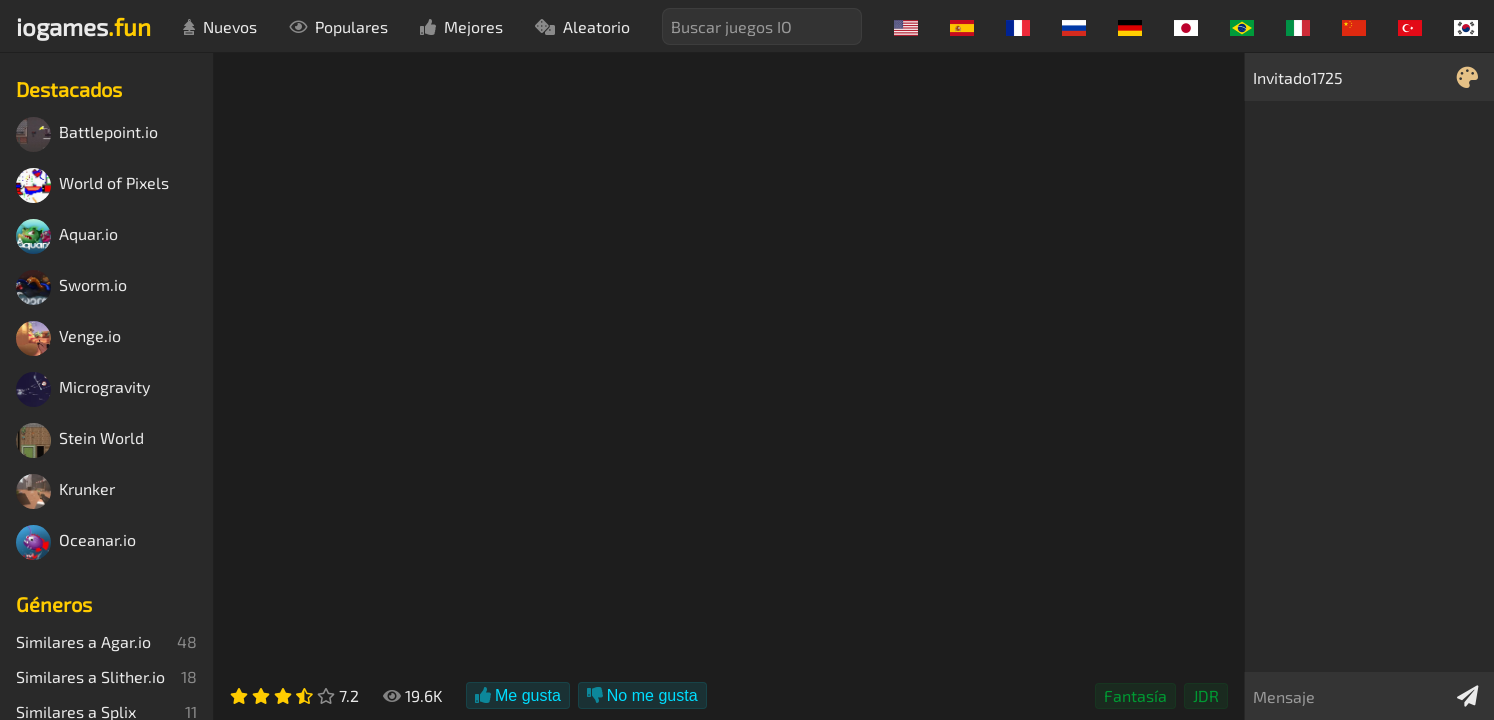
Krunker (65, 491)
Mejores (461, 26)
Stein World (80, 440)
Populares (338, 26)
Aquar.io (67, 236)
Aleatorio (582, 26)
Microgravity (83, 389)
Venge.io (68, 338)
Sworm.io (71, 287)
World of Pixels (92, 185)
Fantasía (1135, 695)
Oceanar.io (76, 542)
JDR (1206, 695)
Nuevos (220, 26)
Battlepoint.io (87, 134)
